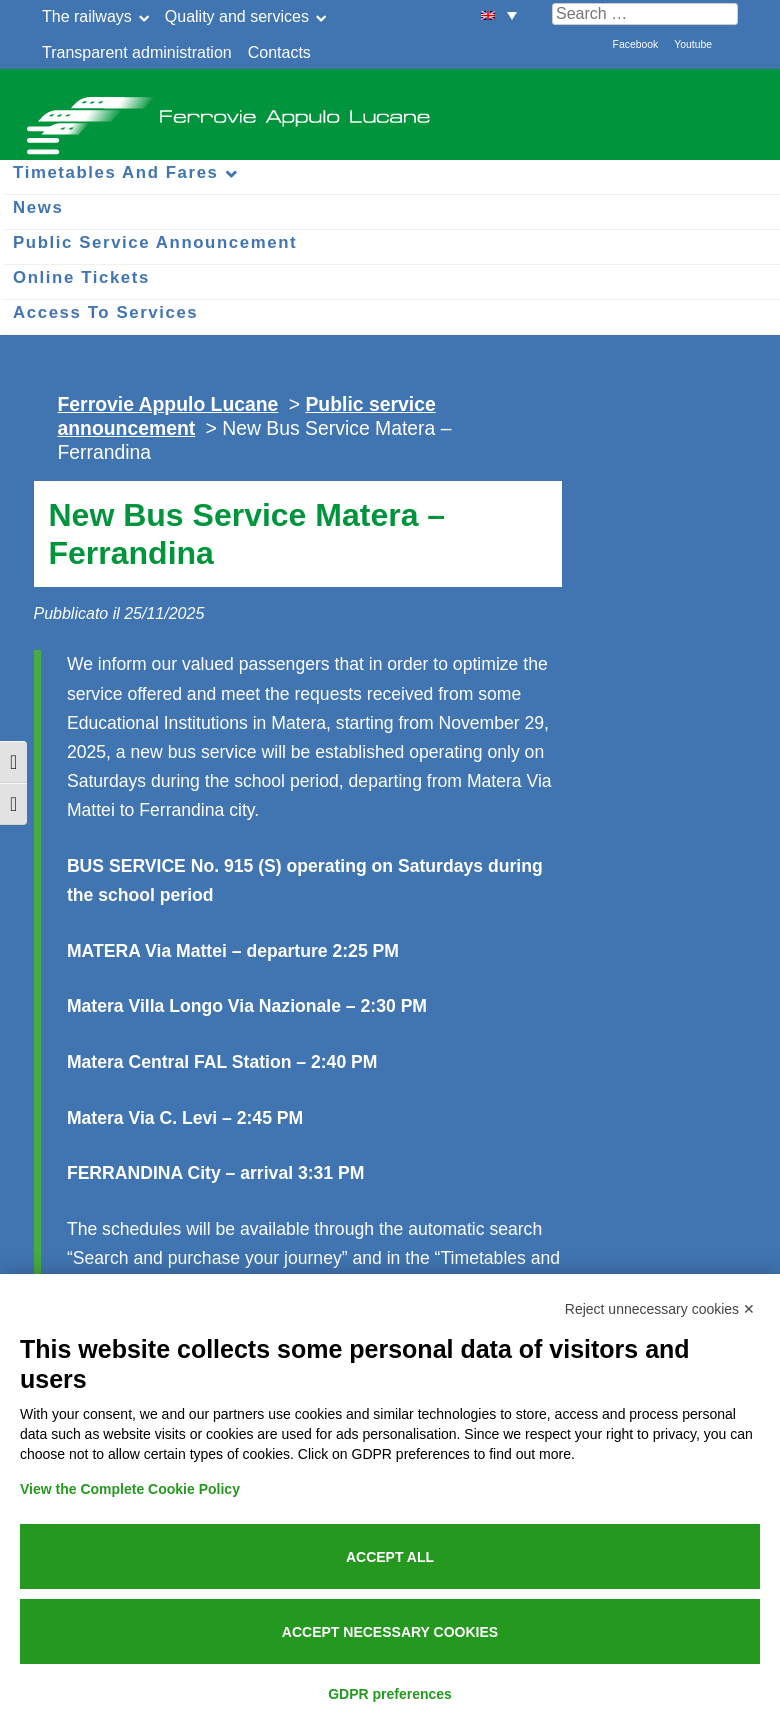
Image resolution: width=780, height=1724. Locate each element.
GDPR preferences (390, 1694)
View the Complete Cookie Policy (130, 1489)
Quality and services (237, 16)
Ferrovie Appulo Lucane (390, 110)
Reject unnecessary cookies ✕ (660, 1309)
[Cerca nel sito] (645, 14)
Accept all (390, 1557)
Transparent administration (137, 52)
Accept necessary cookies (390, 1632)
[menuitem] (499, 14)
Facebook (636, 44)
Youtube (693, 44)
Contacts (279, 52)
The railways (87, 16)
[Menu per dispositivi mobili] (40, 137)
